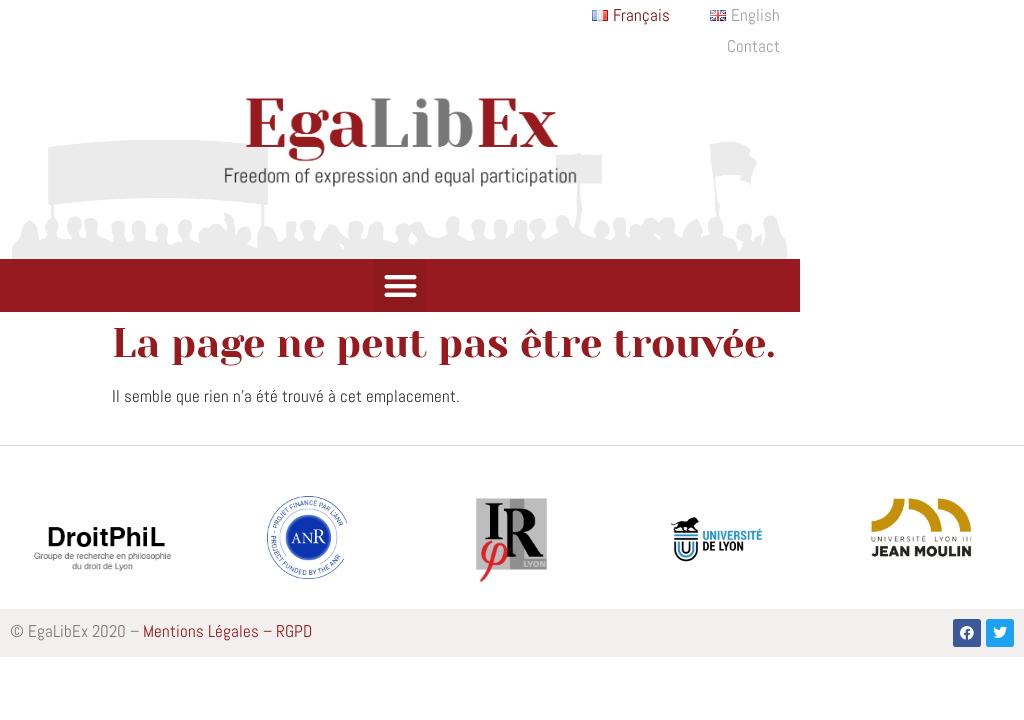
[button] (400, 285)
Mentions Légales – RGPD (227, 631)
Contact (753, 46)
